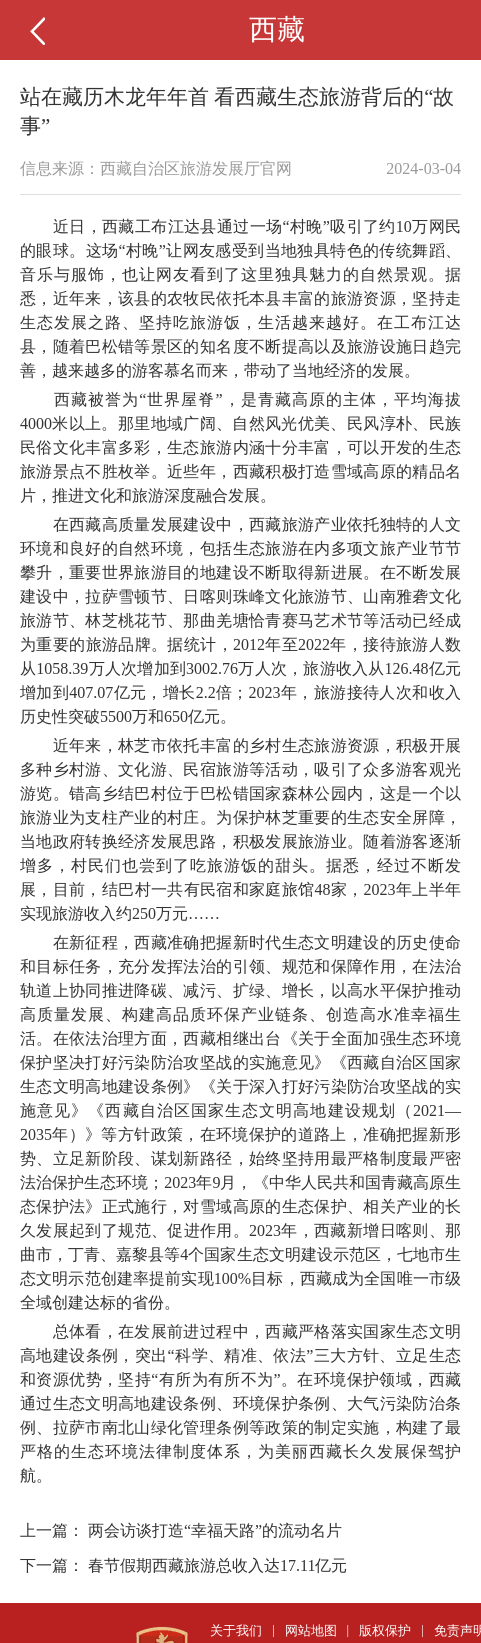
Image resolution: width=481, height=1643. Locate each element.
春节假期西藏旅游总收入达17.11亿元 (217, 1565)
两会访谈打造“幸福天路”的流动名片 (215, 1530)
